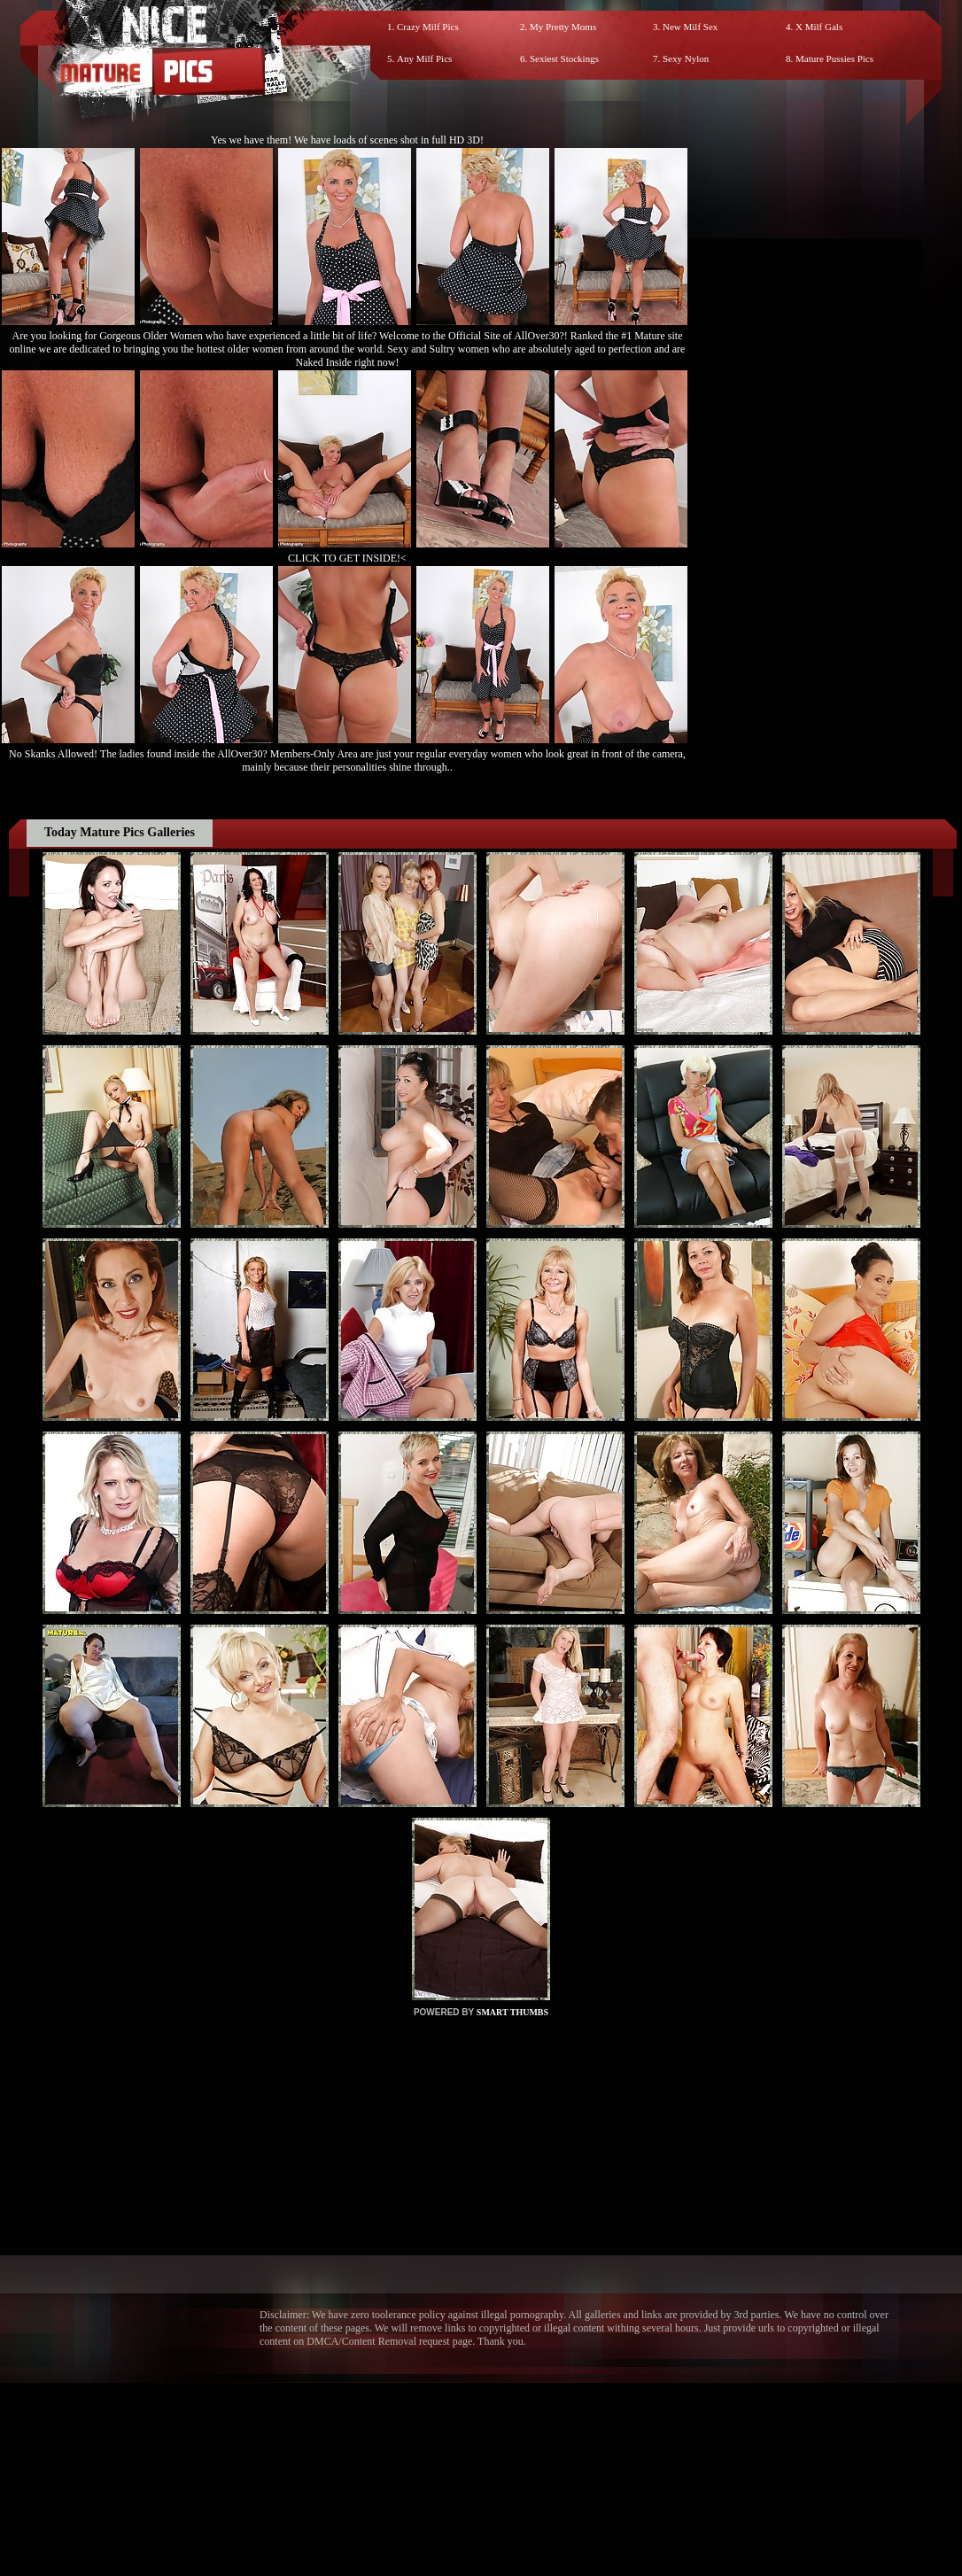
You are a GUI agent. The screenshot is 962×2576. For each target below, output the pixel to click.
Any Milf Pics (424, 58)
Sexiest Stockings (564, 58)
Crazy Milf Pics (428, 26)
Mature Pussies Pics (834, 58)
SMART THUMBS (512, 2012)
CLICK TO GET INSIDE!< (347, 558)
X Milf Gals (818, 26)
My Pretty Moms (563, 26)
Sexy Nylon (686, 58)
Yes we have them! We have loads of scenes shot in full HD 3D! (347, 140)
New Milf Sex (690, 26)
